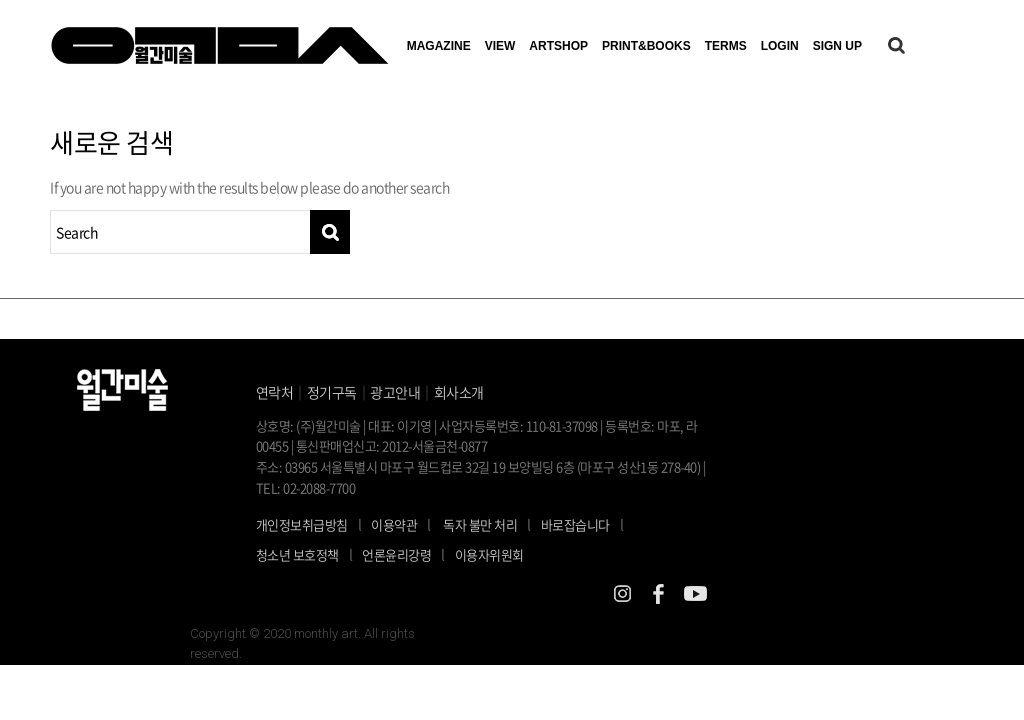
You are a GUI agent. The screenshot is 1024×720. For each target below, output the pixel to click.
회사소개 (459, 392)
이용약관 (394, 524)
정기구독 (332, 392)
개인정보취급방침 (302, 524)
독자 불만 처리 (480, 524)
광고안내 (395, 392)
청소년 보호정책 (309, 554)
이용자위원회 (489, 554)
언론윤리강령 (408, 554)
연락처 (275, 392)
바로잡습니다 (575, 524)
